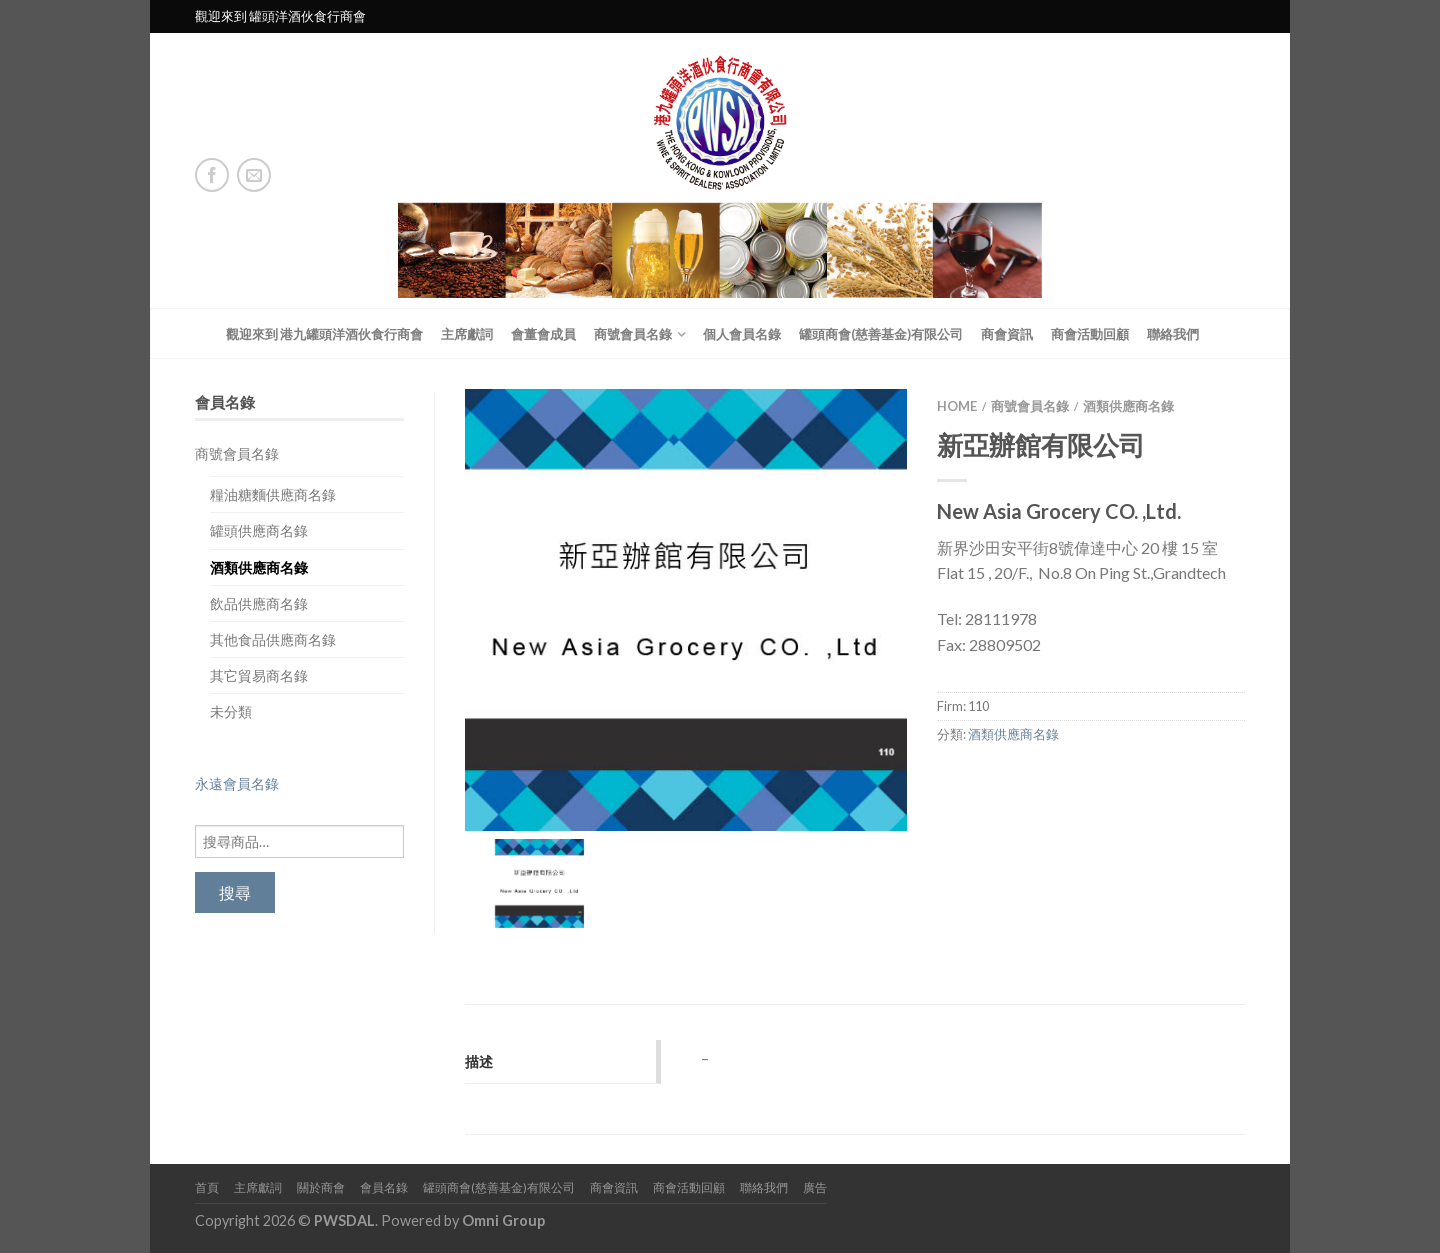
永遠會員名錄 (237, 783)
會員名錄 (384, 1187)
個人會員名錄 (742, 334)
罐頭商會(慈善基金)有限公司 (881, 334)
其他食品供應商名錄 (273, 639)
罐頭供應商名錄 (259, 530)
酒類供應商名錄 (259, 567)
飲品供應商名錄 (259, 603)
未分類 (231, 711)
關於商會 (321, 1187)
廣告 (815, 1187)
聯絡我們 (1173, 334)
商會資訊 (1007, 334)
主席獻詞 (467, 334)
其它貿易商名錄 (259, 675)
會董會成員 (543, 334)
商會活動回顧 (1090, 334)
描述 (479, 1061)
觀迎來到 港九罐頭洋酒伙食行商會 (324, 334)
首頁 (207, 1187)
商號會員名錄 (633, 334)
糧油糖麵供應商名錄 (273, 494)
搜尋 (235, 892)
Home (957, 406)
